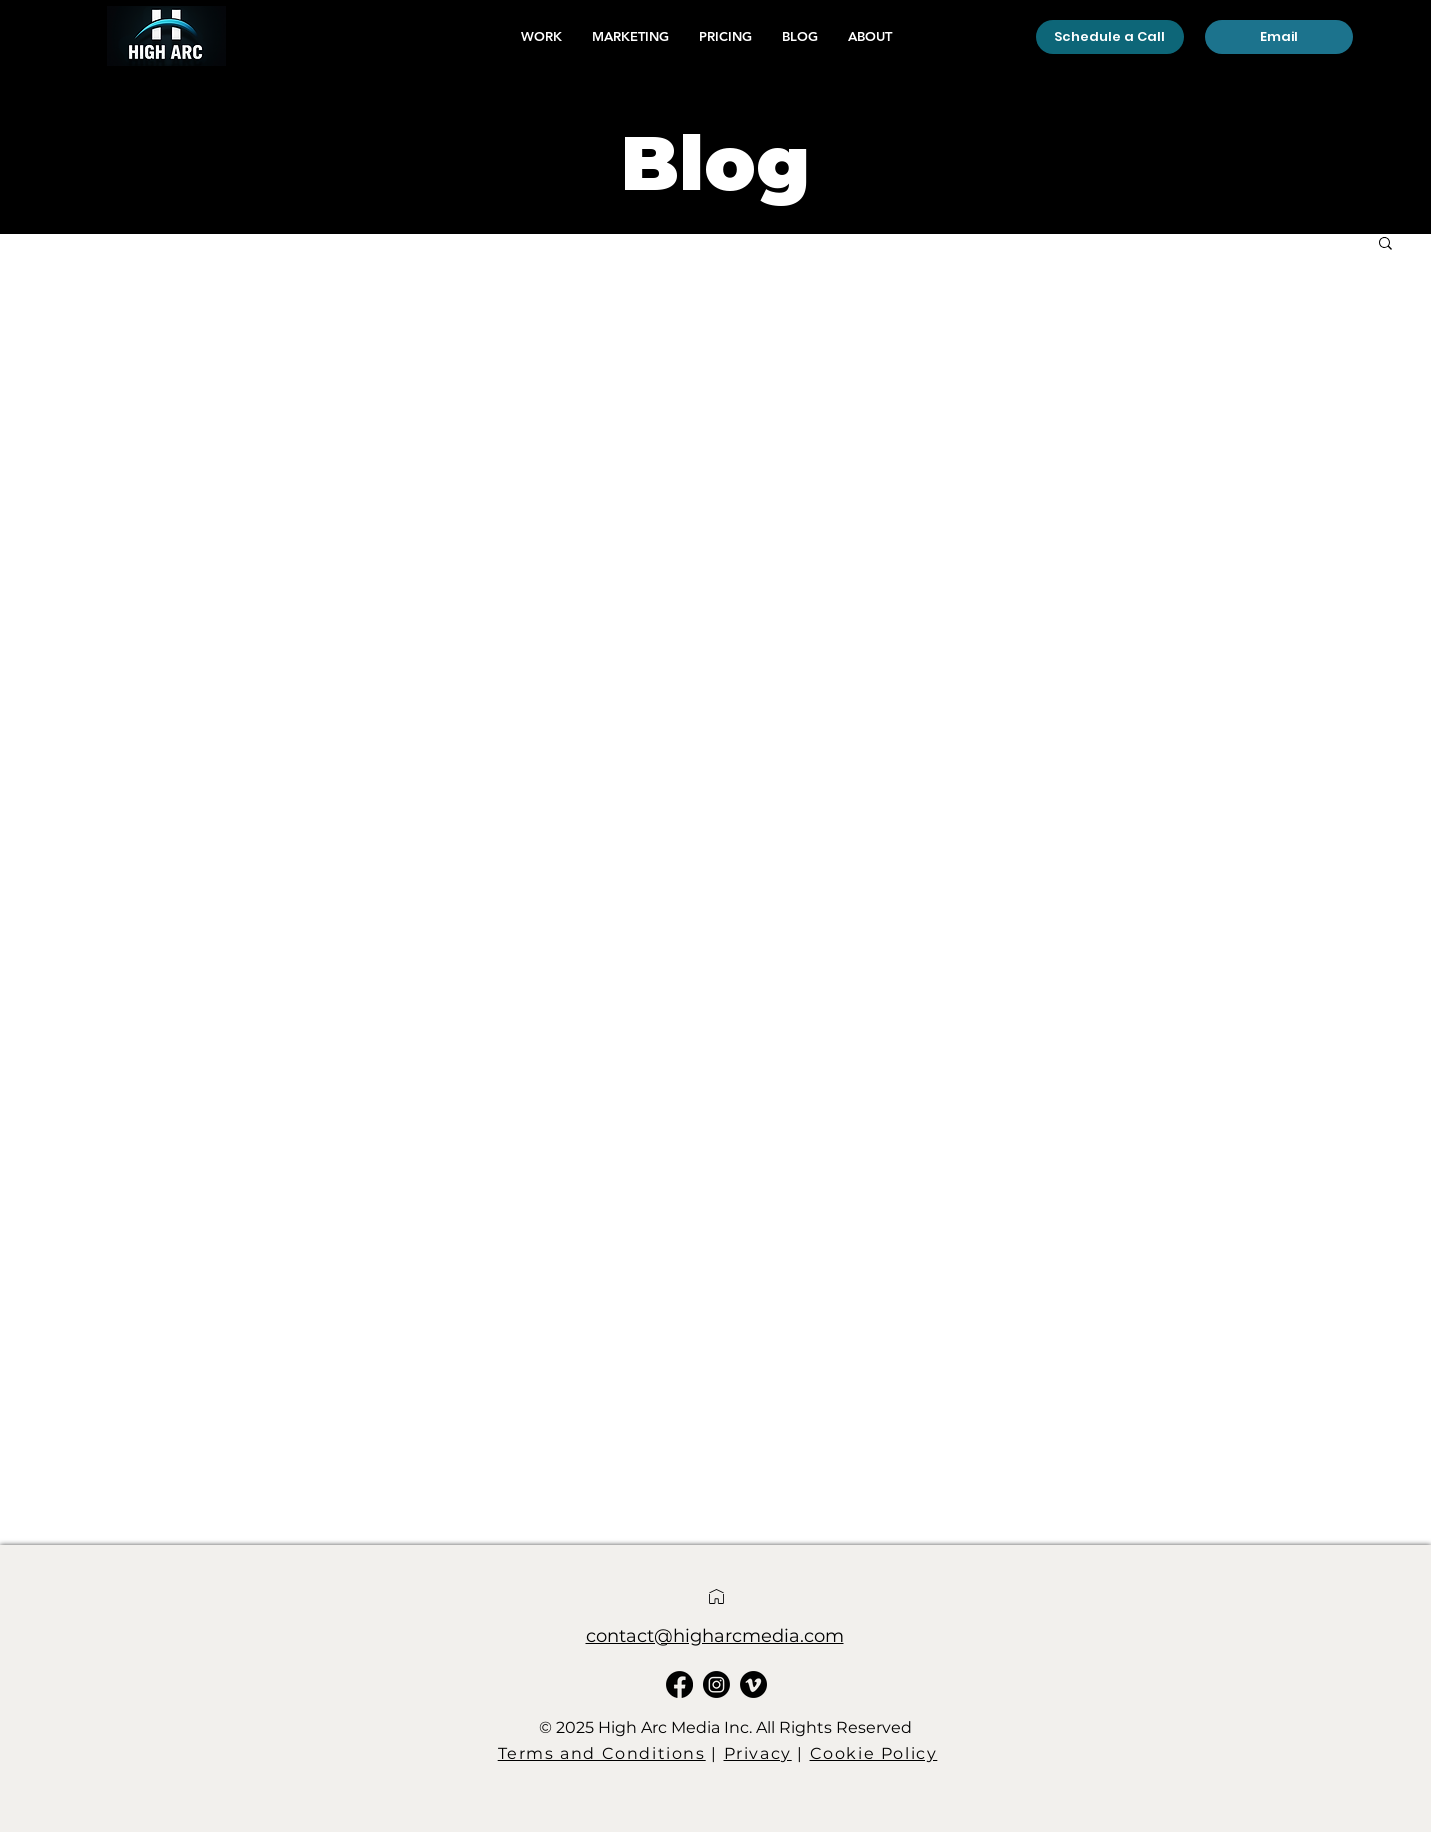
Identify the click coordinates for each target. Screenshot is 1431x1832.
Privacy (758, 1753)
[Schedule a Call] (1110, 37)
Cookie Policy (874, 1753)
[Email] (1279, 37)
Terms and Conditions (602, 1753)
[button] (1385, 244)
